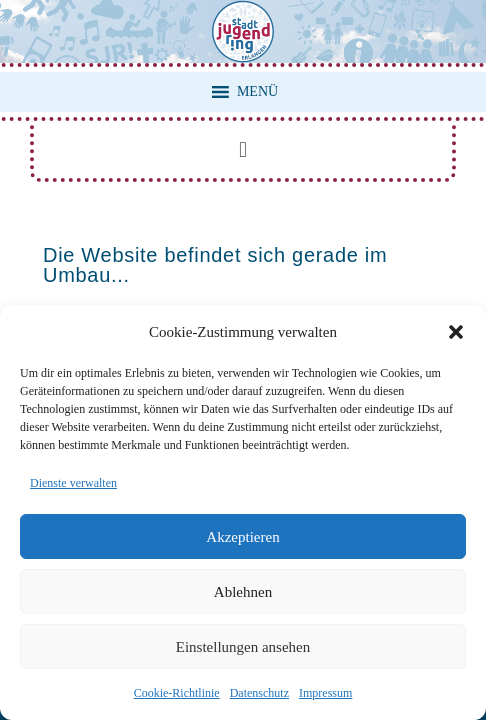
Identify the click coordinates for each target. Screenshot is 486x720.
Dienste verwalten (73, 483)
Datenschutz (259, 693)
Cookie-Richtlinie (177, 693)
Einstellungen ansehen (243, 647)
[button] (456, 332)
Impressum (325, 693)
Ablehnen (243, 592)
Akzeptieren (242, 537)
